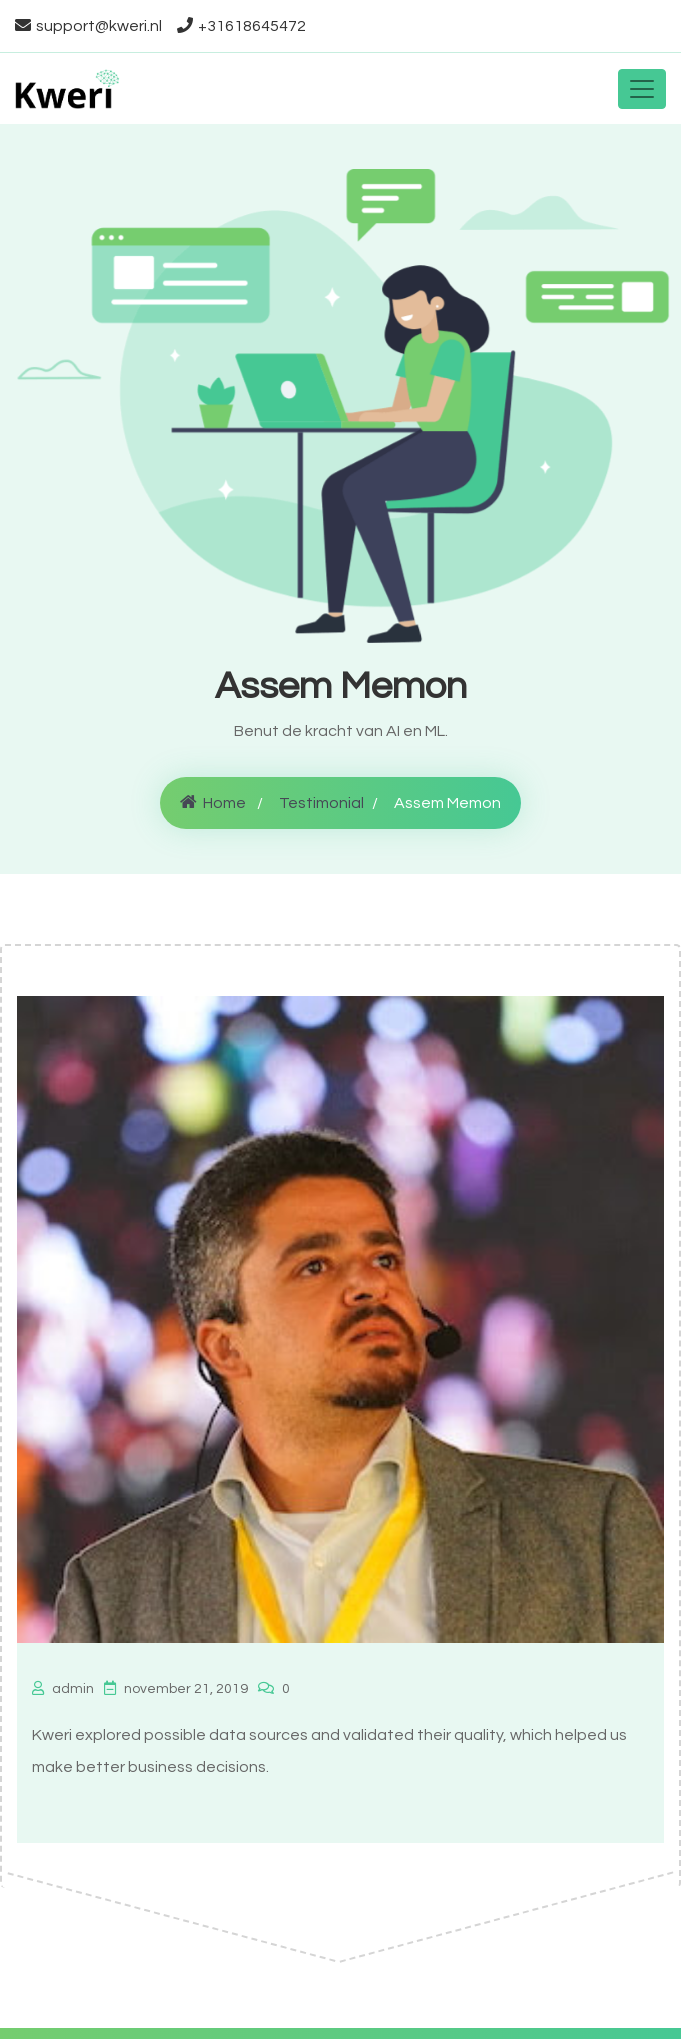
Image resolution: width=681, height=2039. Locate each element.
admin (63, 1689)
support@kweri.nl (88, 26)
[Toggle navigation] (642, 89)
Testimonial (321, 803)
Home (213, 803)
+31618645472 (241, 26)
